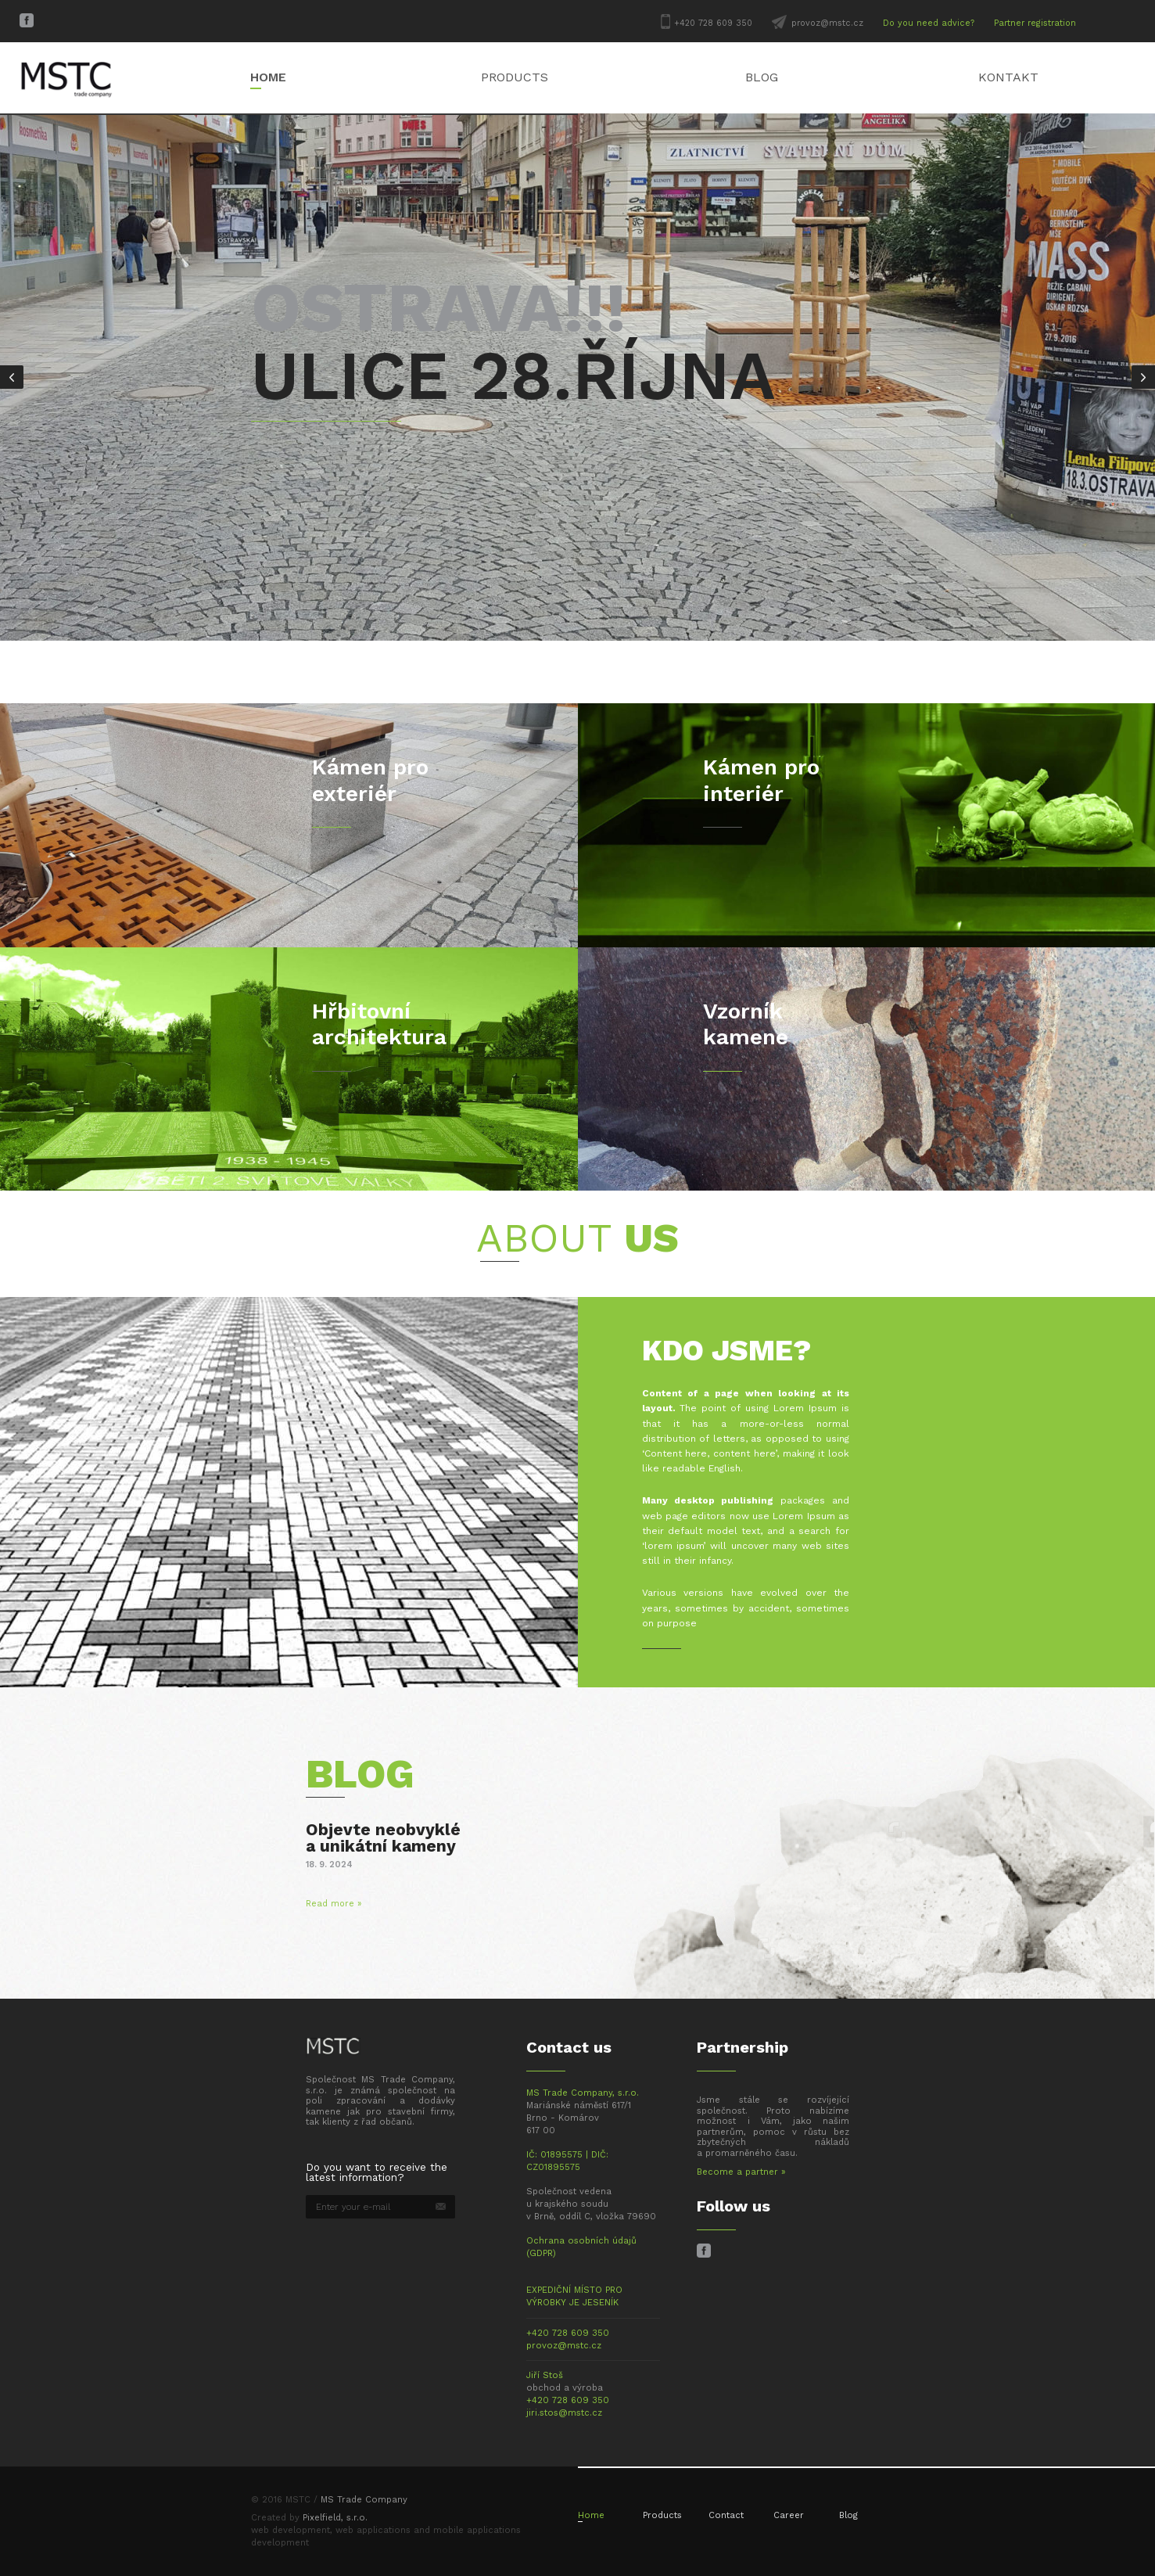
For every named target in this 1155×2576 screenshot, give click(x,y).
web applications (373, 2530)
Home (268, 77)
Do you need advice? (928, 23)
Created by (309, 2518)
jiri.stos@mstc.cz (564, 2413)
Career (788, 2515)
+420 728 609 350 (713, 23)
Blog (761, 77)
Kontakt (1008, 77)
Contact (726, 2515)
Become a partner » (741, 2172)
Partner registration (1035, 23)
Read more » (333, 1904)
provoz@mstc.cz (827, 23)
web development (290, 2530)
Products (514, 77)
